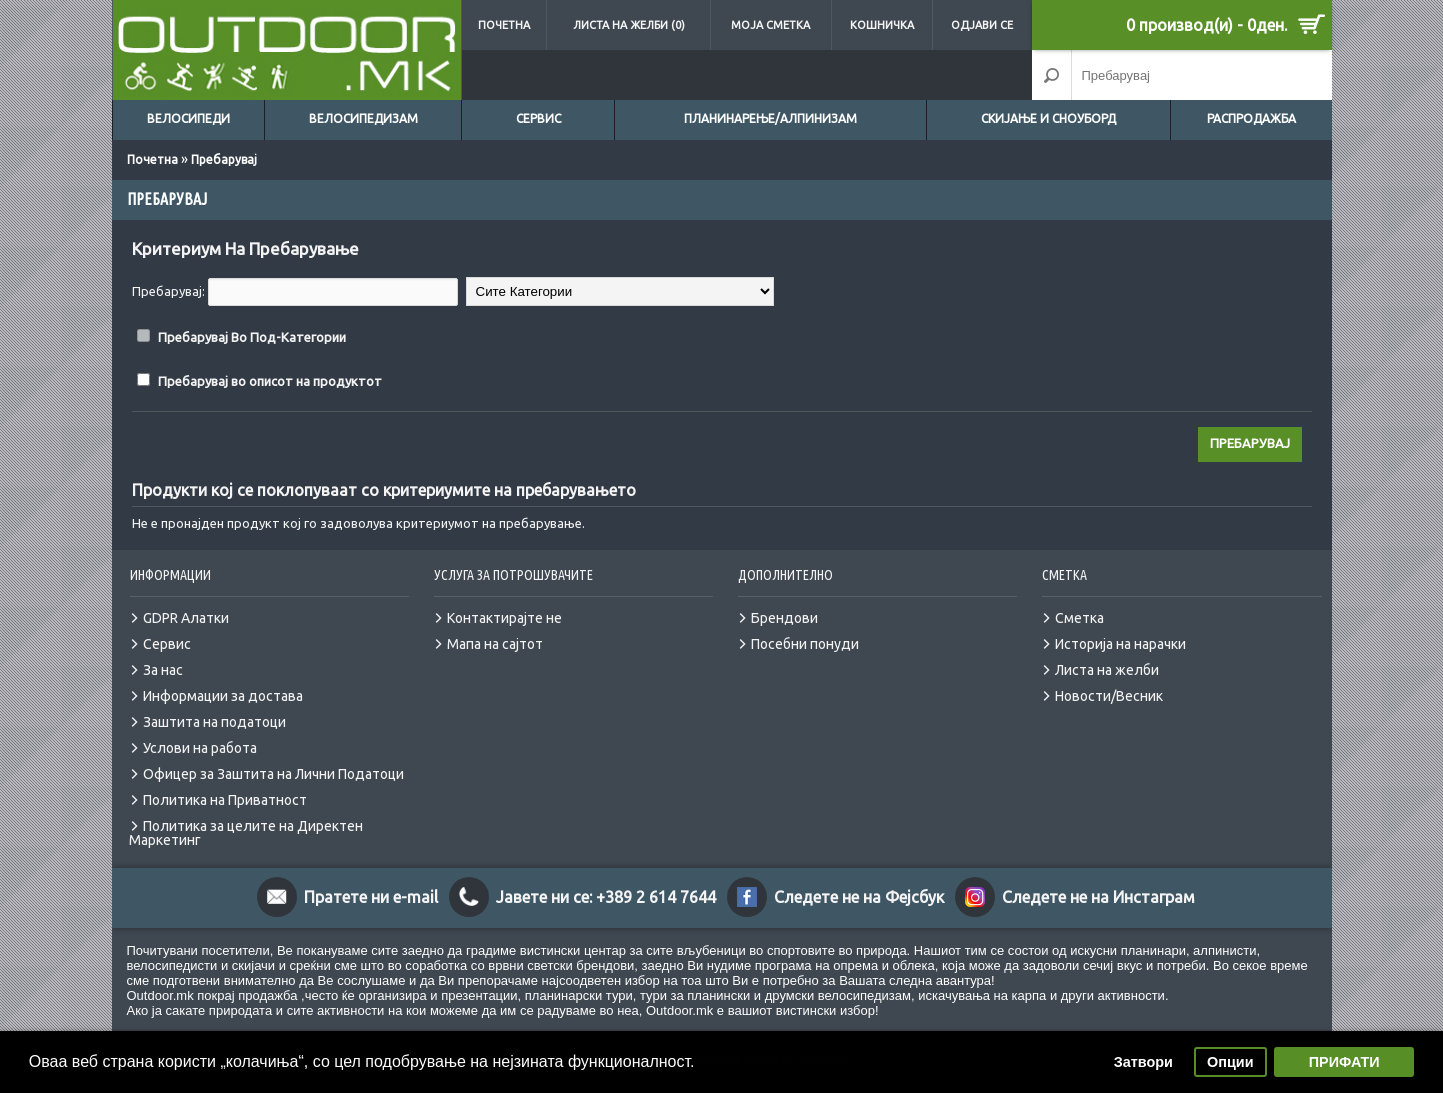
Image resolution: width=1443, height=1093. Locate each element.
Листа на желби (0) (629, 25)
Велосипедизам (363, 118)
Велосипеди (188, 118)
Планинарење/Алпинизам (770, 118)
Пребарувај (224, 159)
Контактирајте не (504, 618)
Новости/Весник (1109, 696)
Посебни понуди (805, 644)
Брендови (784, 618)
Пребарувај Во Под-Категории (252, 337)
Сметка (1079, 618)
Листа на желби (1107, 670)
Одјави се (982, 25)
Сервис (538, 118)
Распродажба (1251, 118)
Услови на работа (200, 748)
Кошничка (882, 25)
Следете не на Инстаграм (1098, 897)
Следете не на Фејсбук (859, 897)
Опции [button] (1230, 1062)
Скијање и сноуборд (1048, 118)
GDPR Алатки (186, 618)
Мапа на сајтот (495, 644)
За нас (163, 670)
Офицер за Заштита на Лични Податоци (273, 774)
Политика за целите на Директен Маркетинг (246, 833)
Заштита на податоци (214, 722)
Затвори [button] (1143, 1062)
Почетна (504, 25)
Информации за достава (223, 696)
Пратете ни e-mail (371, 897)
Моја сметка (770, 25)
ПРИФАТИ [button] (1344, 1062)
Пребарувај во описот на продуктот (270, 381)
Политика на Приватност (225, 800)
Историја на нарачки (1120, 644)
